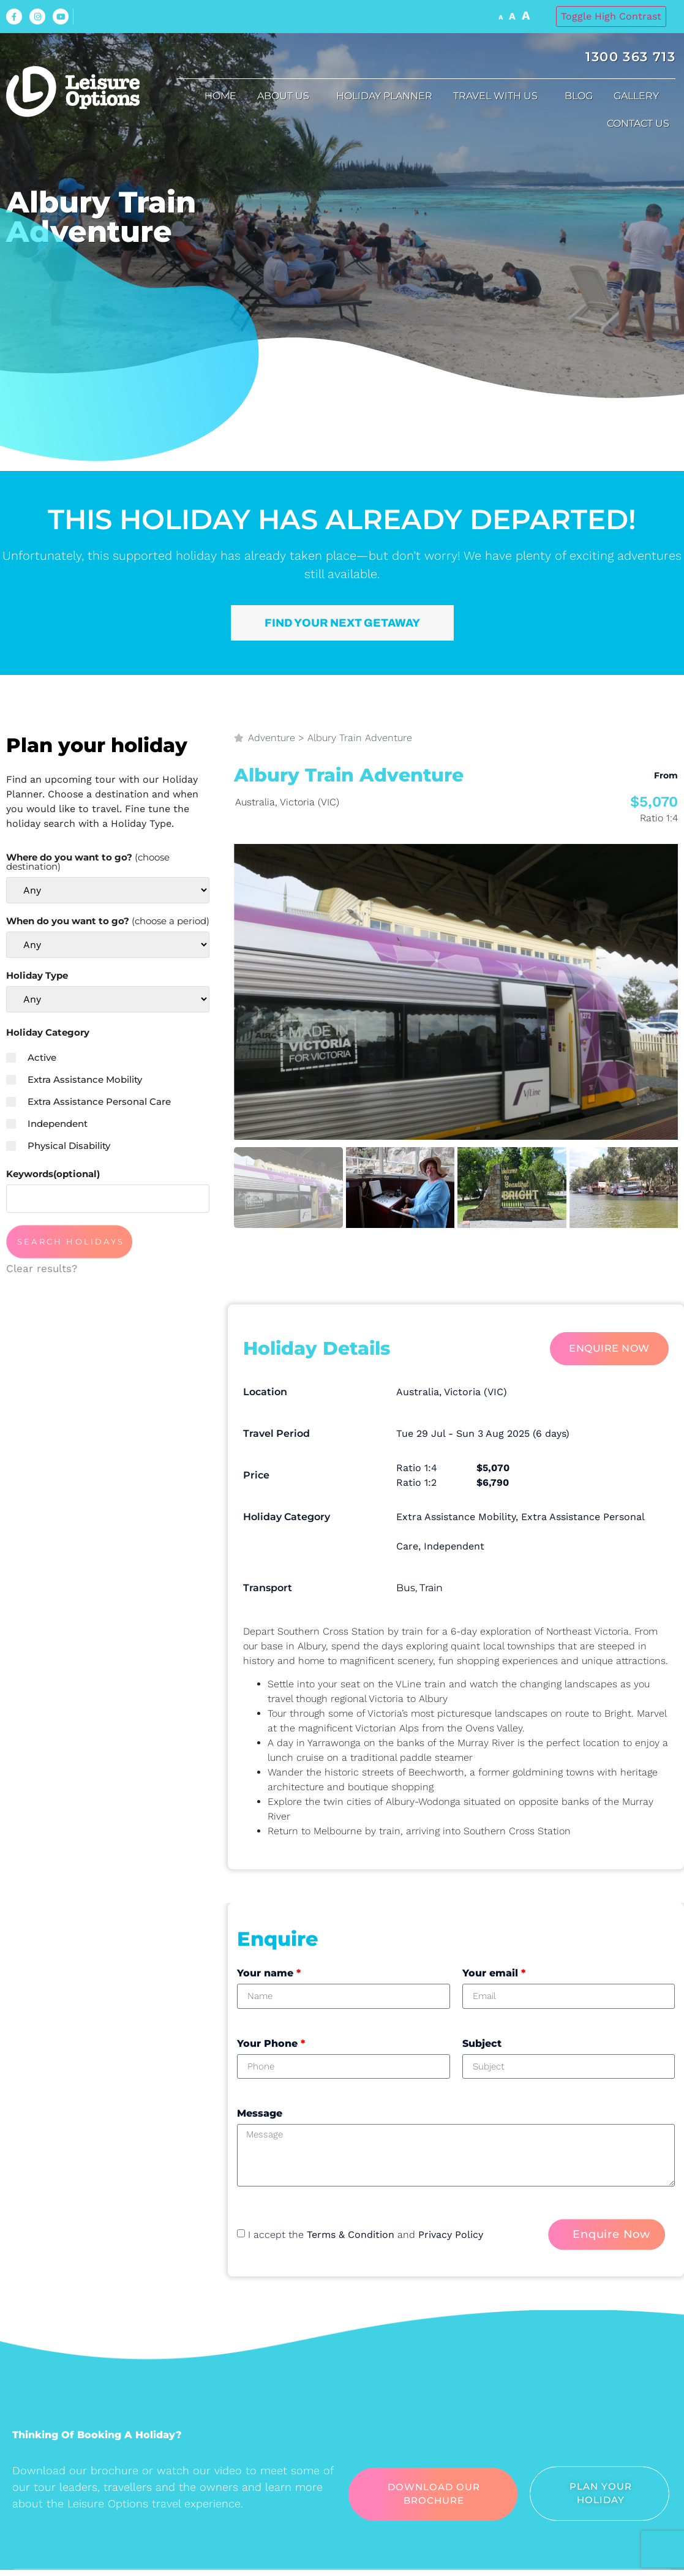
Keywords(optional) (53, 1173)
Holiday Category (47, 1032)
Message (259, 2113)
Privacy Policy (450, 2234)
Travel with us (498, 96)
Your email (493, 1973)
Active (31, 1057)
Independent (47, 1123)
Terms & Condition (350, 2234)
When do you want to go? (107, 920)
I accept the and (365, 2234)
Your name (269, 1973)
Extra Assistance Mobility (74, 1079)
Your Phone (271, 2043)
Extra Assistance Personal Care (88, 1101)
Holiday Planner (384, 96)
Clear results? (41, 1268)
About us (286, 96)
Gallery (639, 96)
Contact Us (641, 124)
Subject (482, 2043)
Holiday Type (37, 975)
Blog (579, 96)
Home (220, 96)
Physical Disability (58, 1145)
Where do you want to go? (88, 862)
